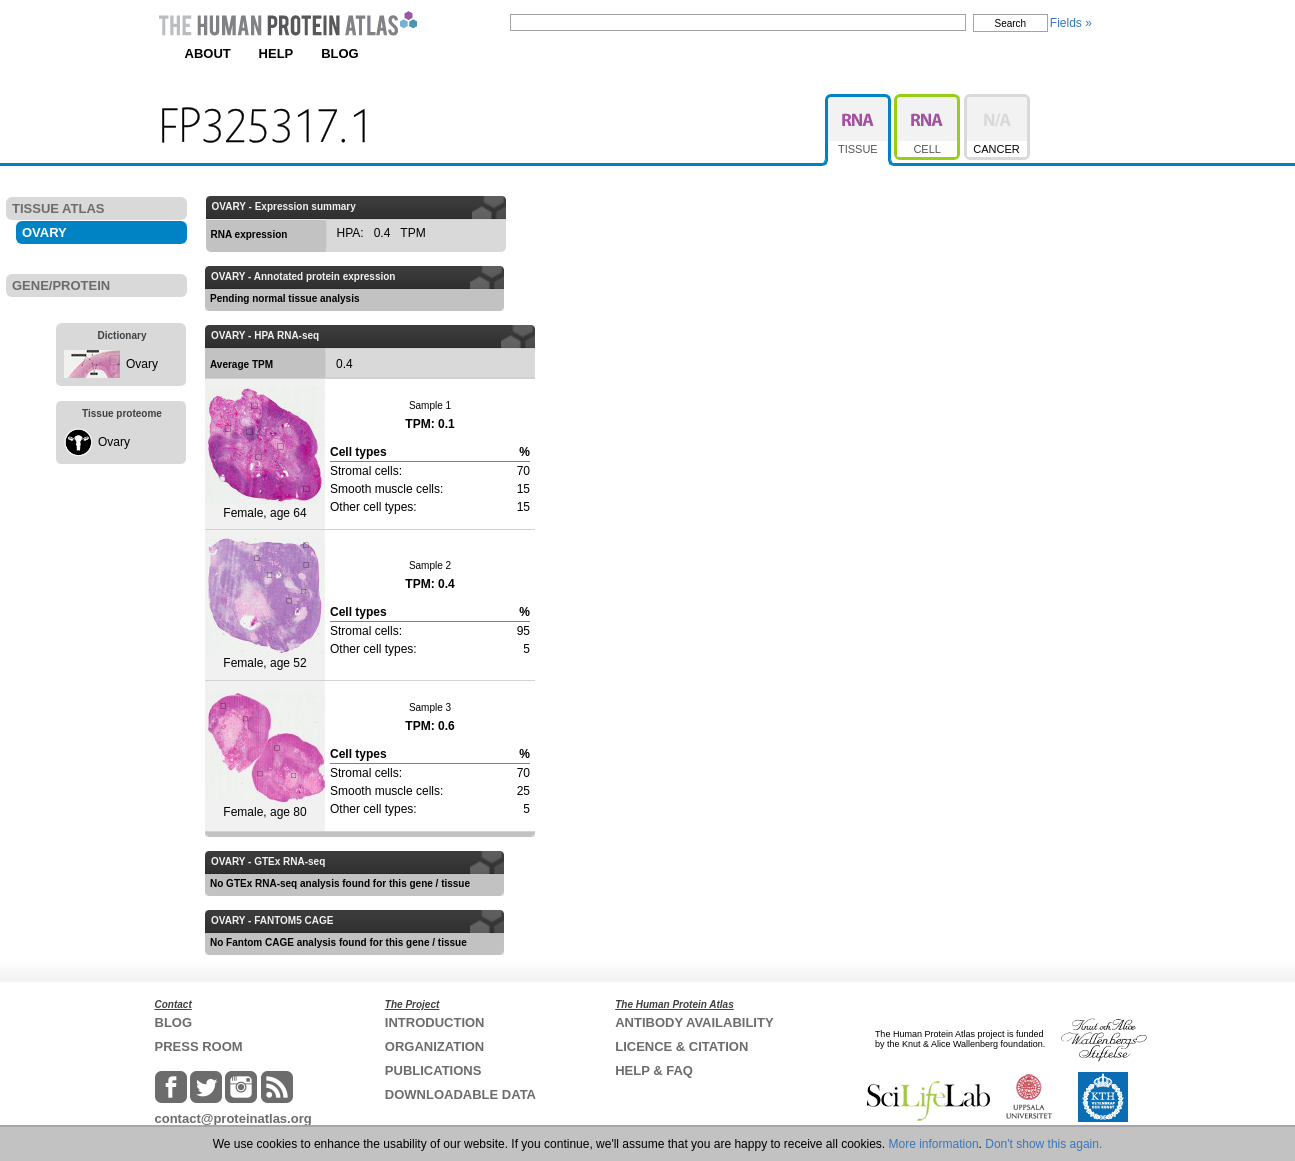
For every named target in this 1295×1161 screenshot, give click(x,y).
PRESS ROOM (199, 1046)
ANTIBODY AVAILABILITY (694, 1022)
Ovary (142, 364)
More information (934, 1144)
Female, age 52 (265, 604)
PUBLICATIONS (433, 1070)
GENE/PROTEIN (61, 285)
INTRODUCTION (435, 1022)
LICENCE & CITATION (681, 1046)
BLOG (340, 53)
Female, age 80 (265, 755)
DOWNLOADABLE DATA (460, 1094)
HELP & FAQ (654, 1070)
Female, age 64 (265, 453)
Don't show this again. (1043, 1144)
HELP (276, 53)
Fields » (1071, 23)
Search (1011, 23)
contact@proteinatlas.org (233, 1118)
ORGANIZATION (434, 1046)
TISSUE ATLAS (58, 208)
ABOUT (208, 53)
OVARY (44, 232)
